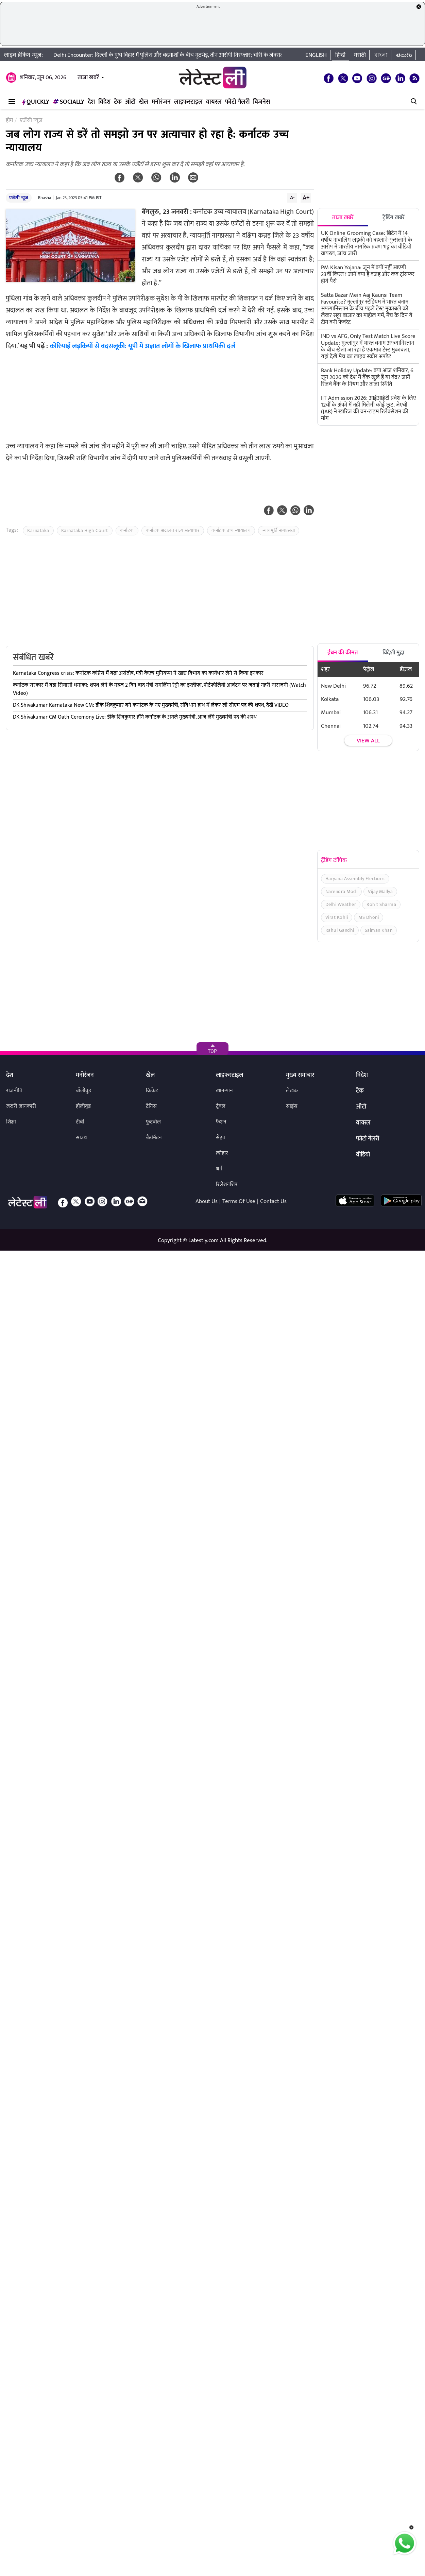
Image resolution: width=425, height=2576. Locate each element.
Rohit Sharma (381, 904)
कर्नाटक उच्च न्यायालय (231, 530)
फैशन (221, 1122)
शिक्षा (11, 1122)
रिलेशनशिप (226, 1184)
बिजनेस (261, 102)
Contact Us (273, 1201)
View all (368, 741)
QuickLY (35, 102)
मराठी (360, 55)
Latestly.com (203, 1240)
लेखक (292, 1090)
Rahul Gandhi (339, 930)
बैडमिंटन (154, 1137)
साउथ (81, 1137)
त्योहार (222, 1153)
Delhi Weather (340, 904)
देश (91, 102)
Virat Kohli (336, 917)
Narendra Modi (341, 891)
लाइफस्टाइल (188, 102)
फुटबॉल (153, 1122)
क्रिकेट (152, 1090)
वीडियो (363, 1155)
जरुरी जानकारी (21, 1106)
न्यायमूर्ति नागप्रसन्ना (278, 530)
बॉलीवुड (83, 1090)
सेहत (220, 1137)
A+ (306, 197)
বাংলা (381, 55)
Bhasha (44, 198)
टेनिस (151, 1106)
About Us (207, 1201)
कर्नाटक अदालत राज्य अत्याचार (173, 530)
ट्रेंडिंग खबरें (393, 217)
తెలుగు (404, 55)
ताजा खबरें (88, 77)
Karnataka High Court (84, 530)
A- (292, 197)
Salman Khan (379, 930)
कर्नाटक (127, 530)
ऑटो (130, 102)
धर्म (219, 1168)
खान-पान (224, 1090)
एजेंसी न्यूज (18, 198)
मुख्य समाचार (300, 1075)
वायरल (214, 102)
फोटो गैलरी (237, 102)
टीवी (80, 1122)
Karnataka (38, 530)
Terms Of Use (238, 1201)
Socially (68, 102)
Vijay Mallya (380, 891)
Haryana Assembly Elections (355, 878)
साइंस (292, 1106)
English (316, 55)
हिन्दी (340, 55)
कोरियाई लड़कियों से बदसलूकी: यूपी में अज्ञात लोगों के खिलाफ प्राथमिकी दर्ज (142, 346)
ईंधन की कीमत (342, 652)
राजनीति (14, 1090)
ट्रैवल (220, 1106)
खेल (143, 102)
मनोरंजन (161, 102)
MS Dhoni (368, 917)
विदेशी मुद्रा (393, 652)
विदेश (104, 102)
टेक (118, 102)
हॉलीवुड (83, 1106)
